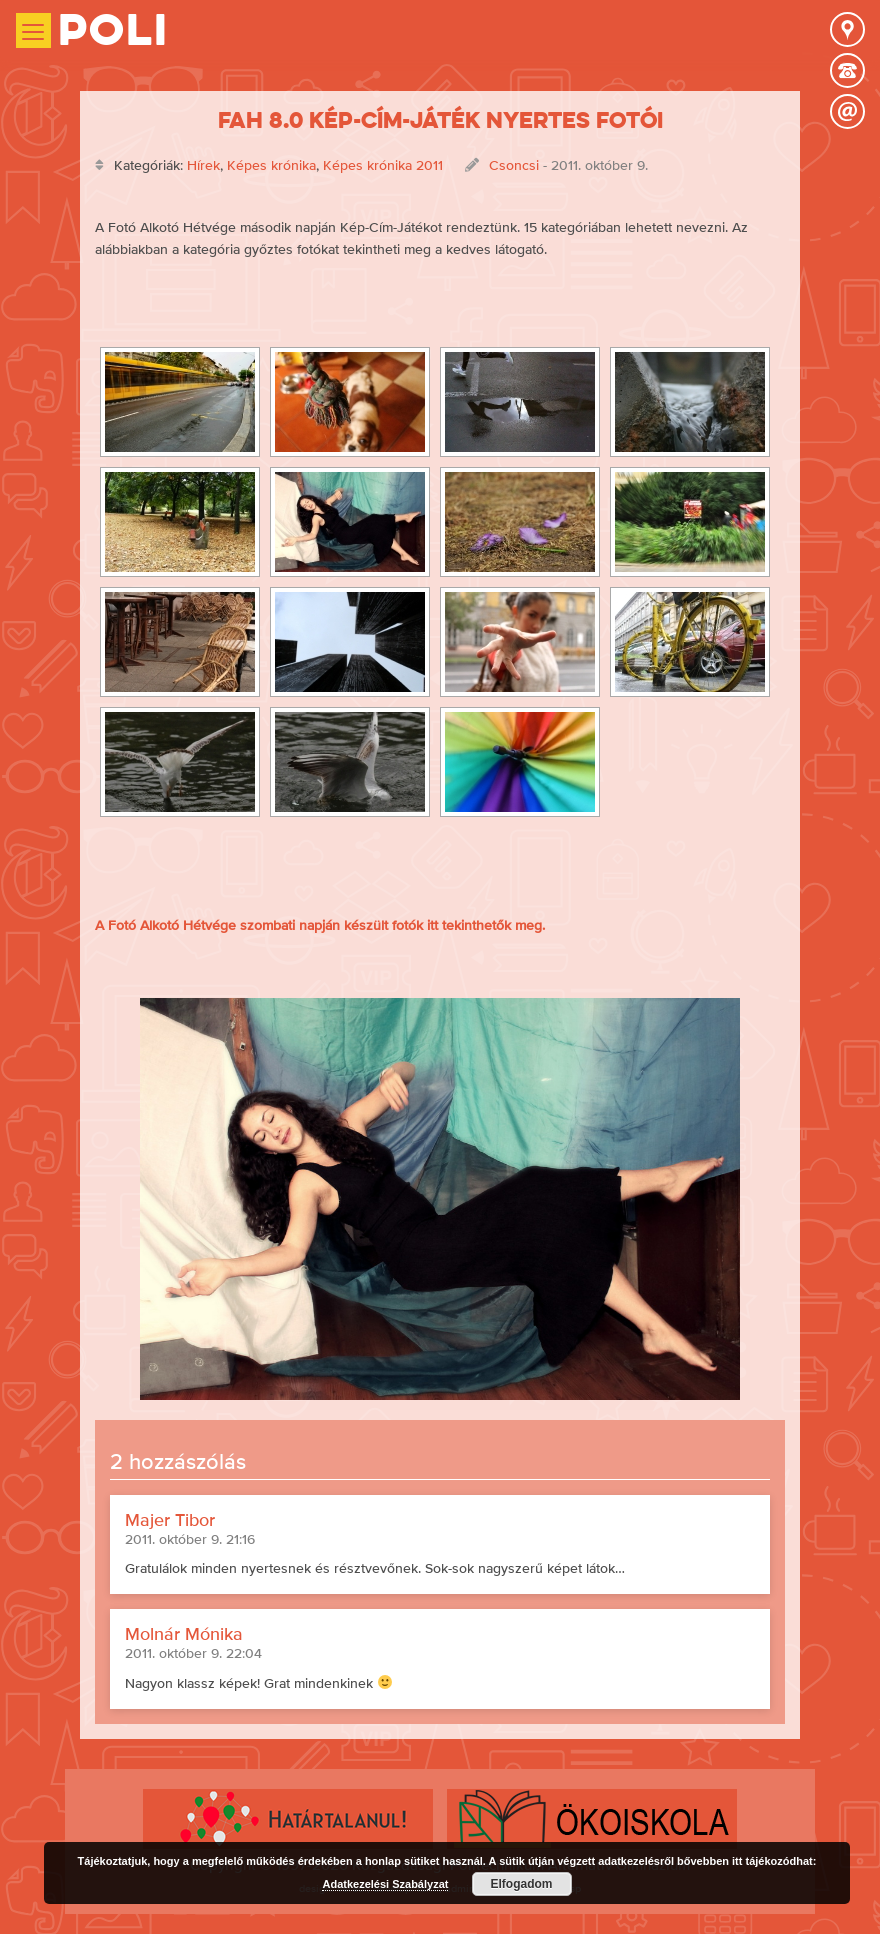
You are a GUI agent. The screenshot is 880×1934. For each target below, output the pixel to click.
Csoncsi (514, 165)
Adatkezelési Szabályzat (385, 1884)
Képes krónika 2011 (383, 165)
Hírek (203, 165)
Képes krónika (271, 165)
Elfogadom (522, 1884)
